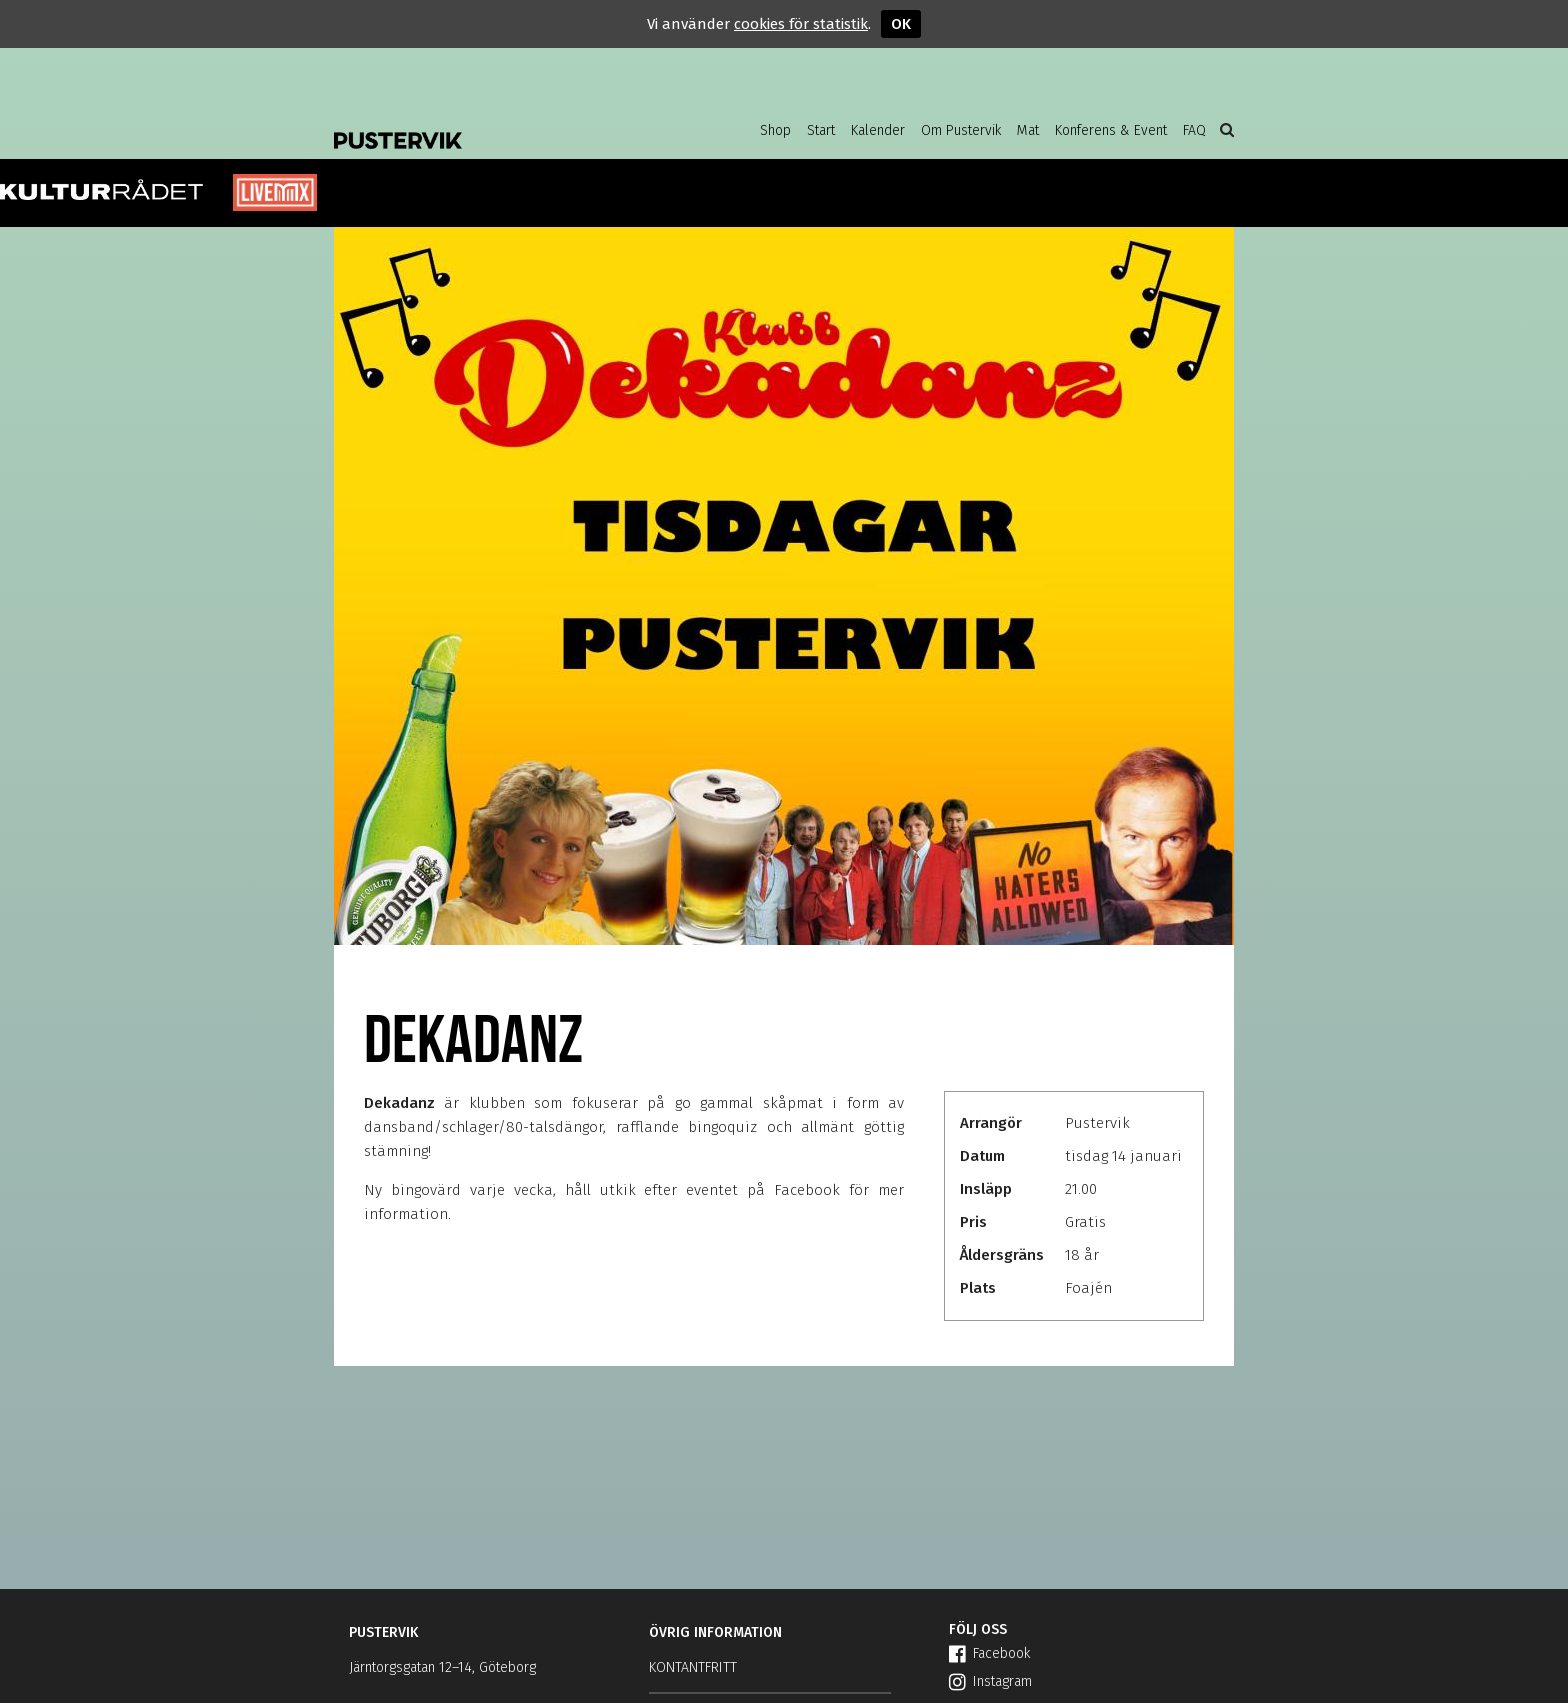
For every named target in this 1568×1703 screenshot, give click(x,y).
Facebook (989, 1653)
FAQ (1194, 130)
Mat (1028, 130)
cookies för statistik (801, 24)
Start (821, 130)
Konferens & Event (1111, 130)
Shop (775, 130)
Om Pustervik (961, 130)
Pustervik (494, 125)
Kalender (878, 130)
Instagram (990, 1681)
